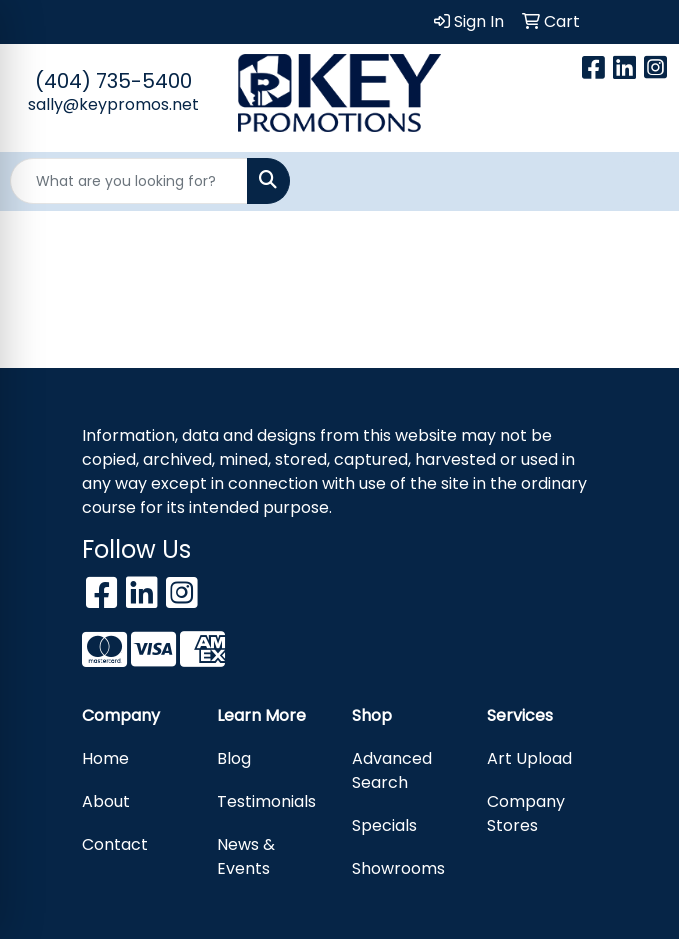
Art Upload (529, 758)
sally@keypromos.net (113, 104)
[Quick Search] (129, 181)
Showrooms (398, 868)
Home (105, 758)
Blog (234, 758)
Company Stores (526, 813)
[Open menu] (639, 181)
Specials (384, 825)
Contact (115, 844)
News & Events (246, 856)
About (106, 801)
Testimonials (266, 801)
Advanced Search (392, 770)
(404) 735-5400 (113, 81)
